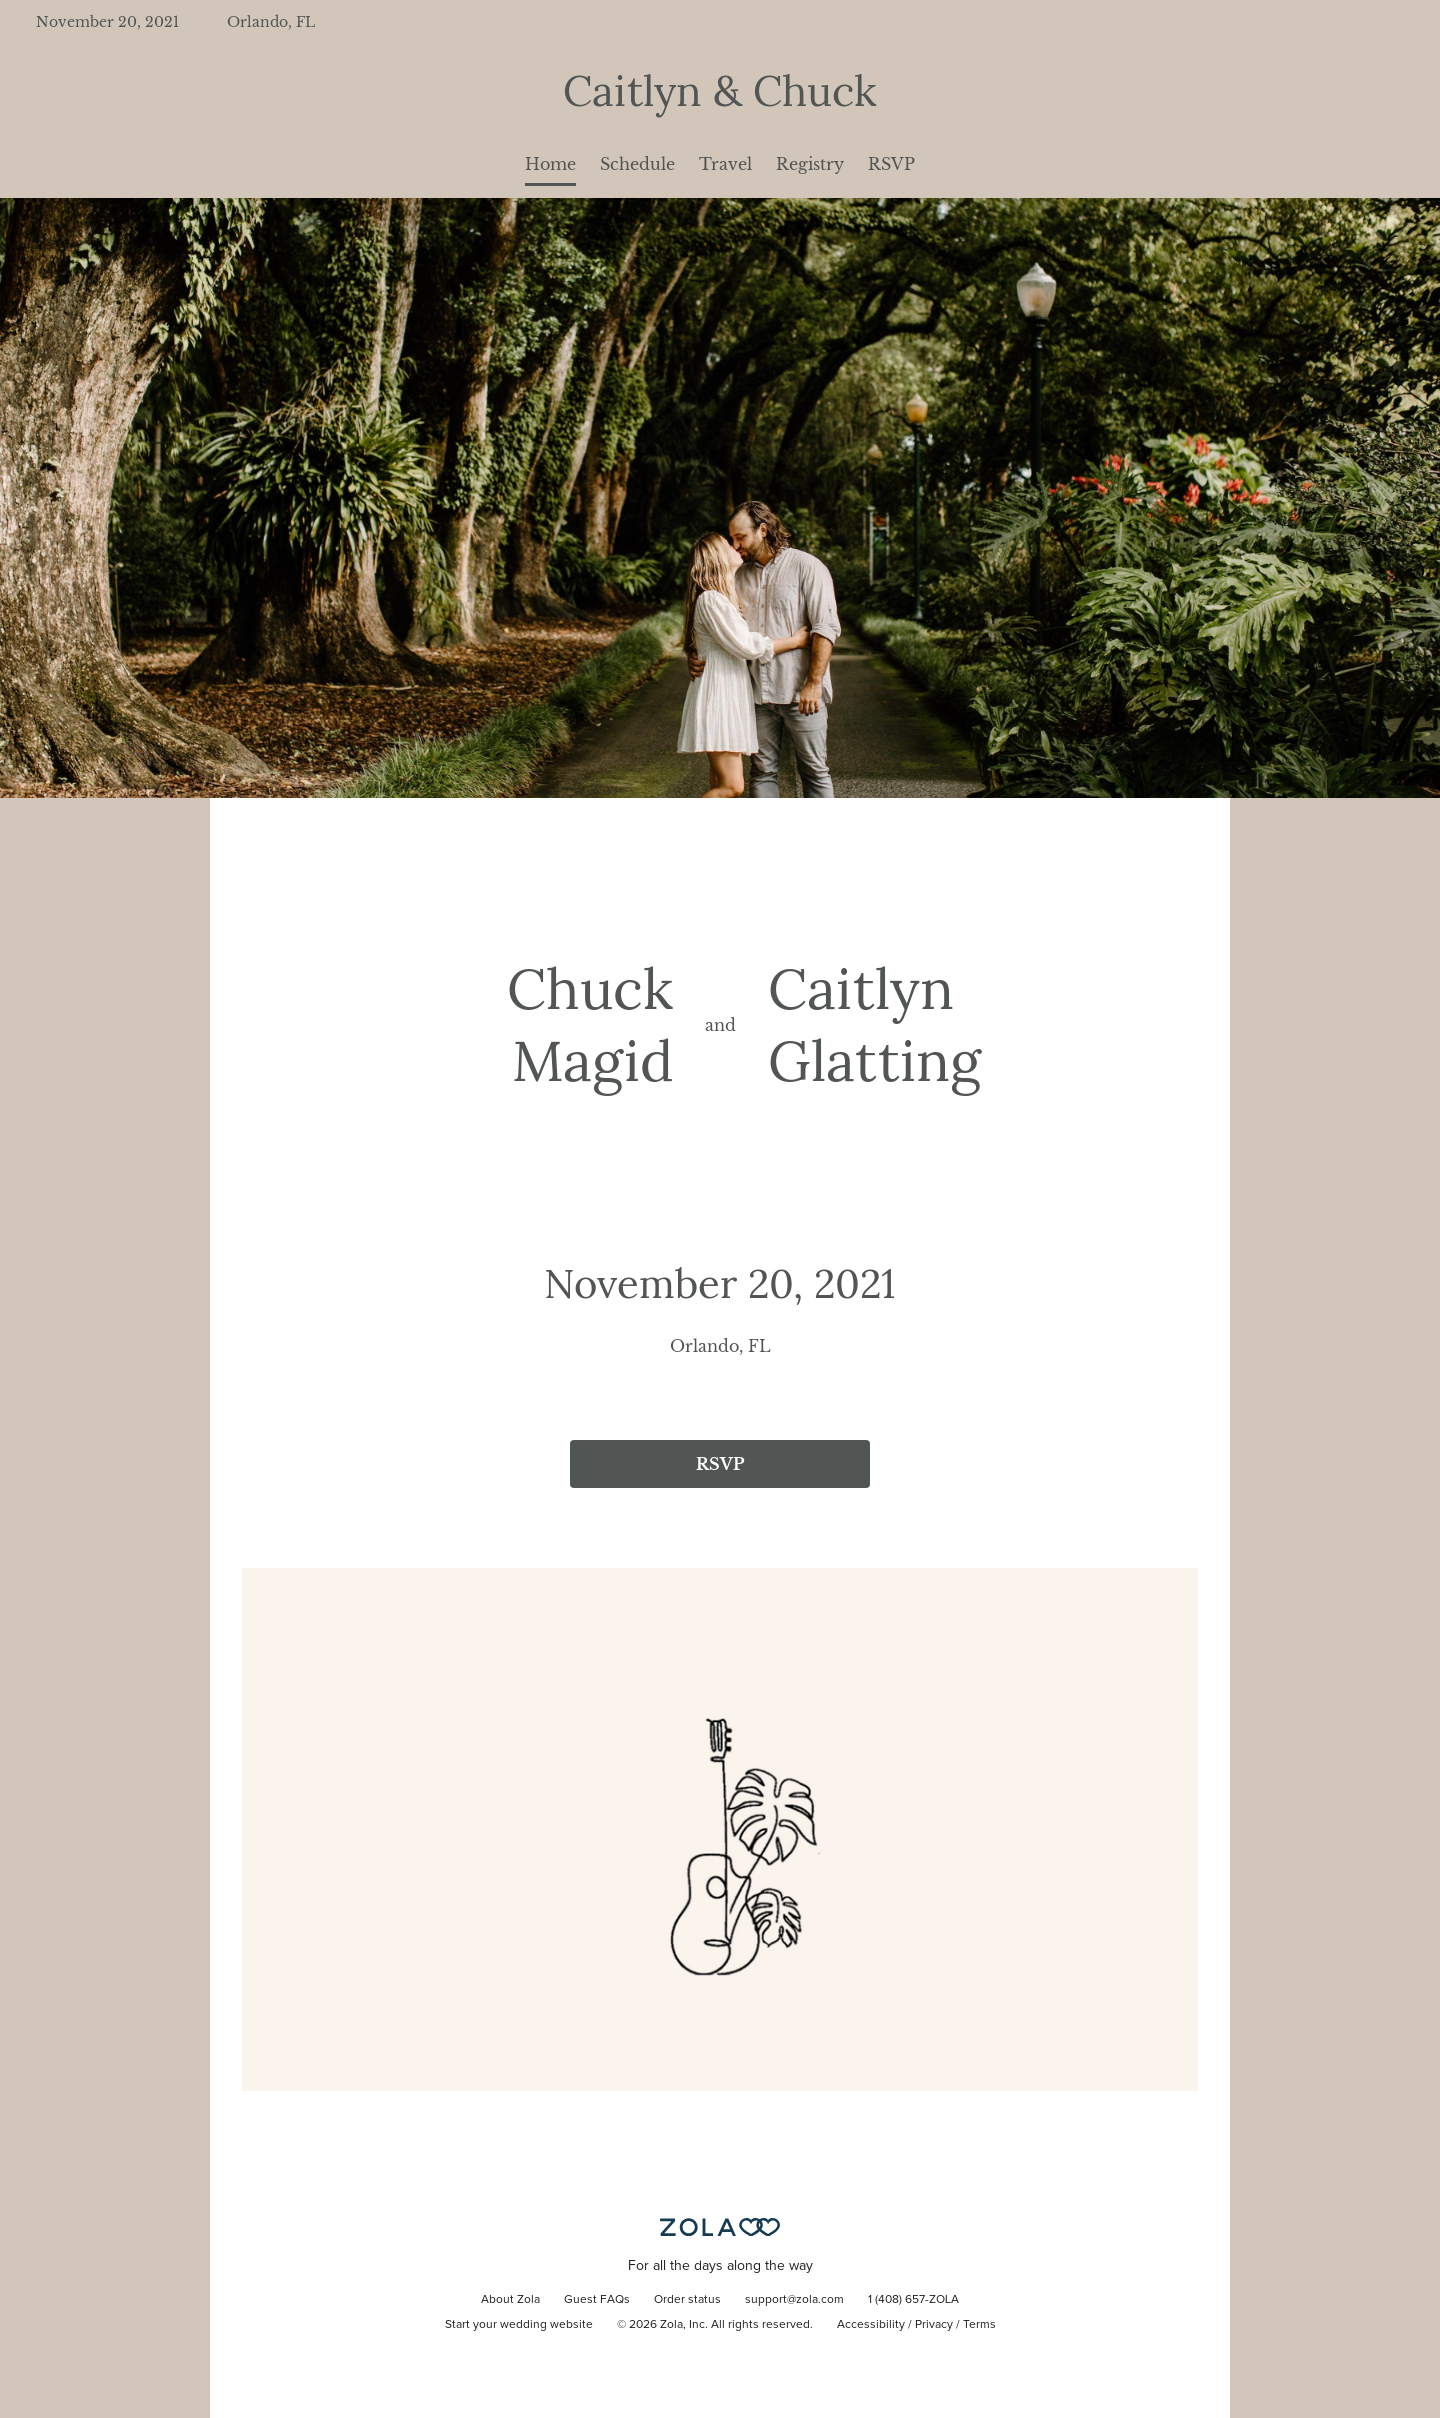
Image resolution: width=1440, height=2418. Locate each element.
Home (550, 164)
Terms (979, 2325)
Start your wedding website (519, 2325)
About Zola (510, 2300)
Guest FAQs (597, 2300)
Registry (810, 164)
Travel (725, 164)
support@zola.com (794, 2300)
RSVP (891, 164)
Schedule (637, 164)
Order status (687, 2300)
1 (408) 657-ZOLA (913, 2300)
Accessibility (871, 2325)
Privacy (934, 2325)
